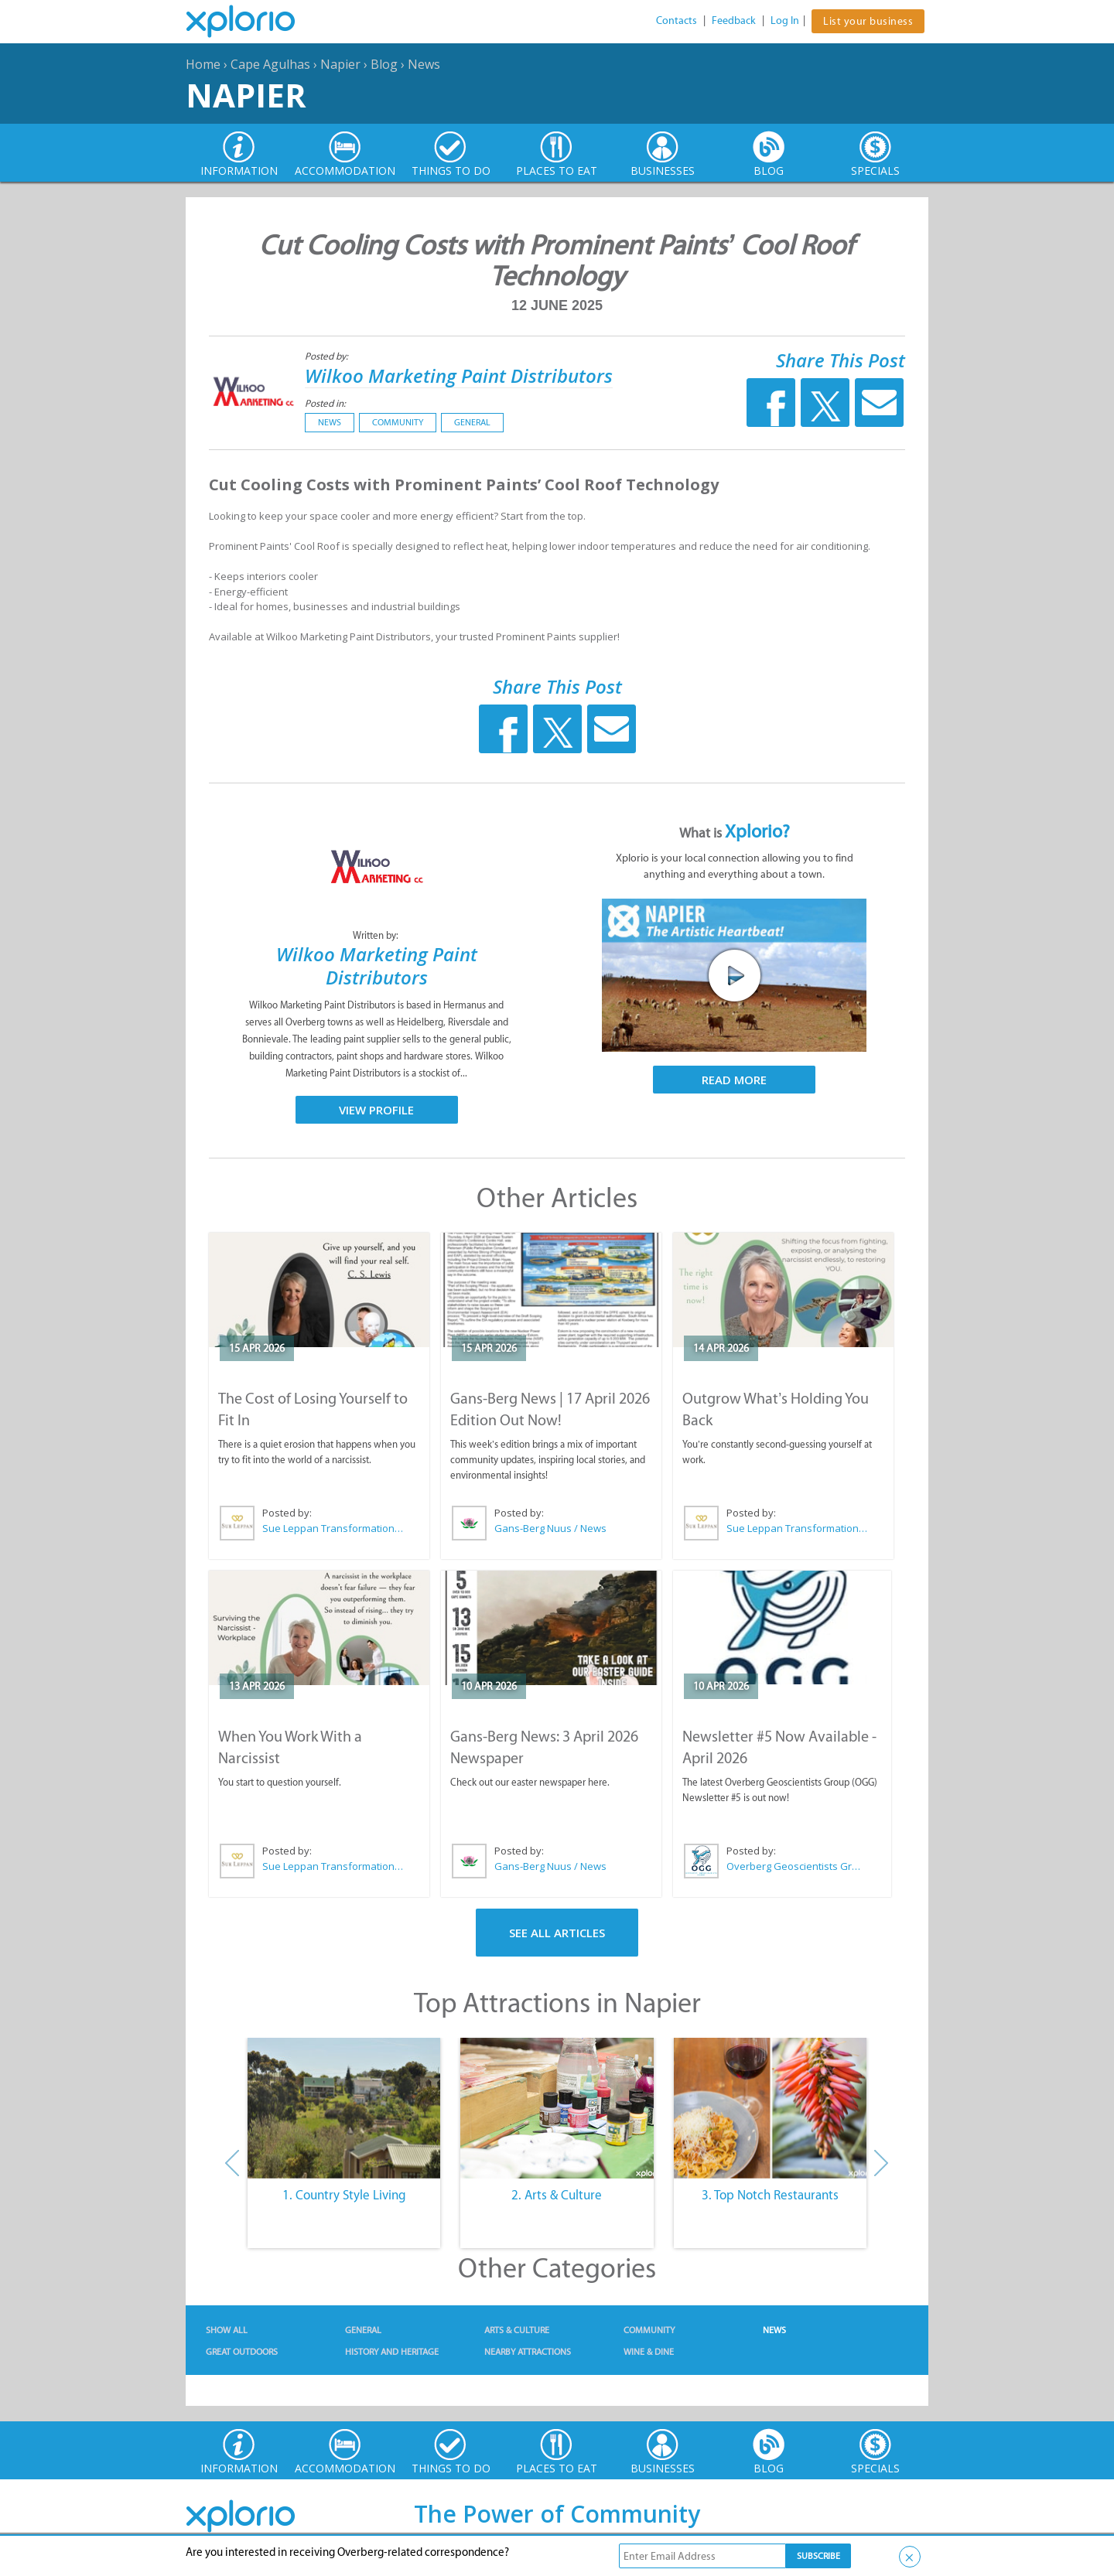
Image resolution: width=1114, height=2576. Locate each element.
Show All (227, 2330)
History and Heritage (392, 2351)
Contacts (676, 20)
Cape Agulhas (270, 64)
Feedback (734, 20)
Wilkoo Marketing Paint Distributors (459, 375)
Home (203, 64)
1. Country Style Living (344, 2194)
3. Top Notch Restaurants (770, 2194)
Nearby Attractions (527, 2351)
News (424, 64)
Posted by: (327, 356)
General (472, 422)
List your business (868, 21)
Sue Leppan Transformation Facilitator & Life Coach (333, 1528)
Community (397, 422)
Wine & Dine (649, 2351)
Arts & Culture (516, 2330)
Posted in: (325, 403)
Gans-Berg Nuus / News (550, 1528)
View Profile (376, 1109)
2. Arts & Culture (556, 2194)
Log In (785, 20)
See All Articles (557, 1932)
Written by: (377, 935)
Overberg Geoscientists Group (796, 1866)
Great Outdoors (242, 2351)
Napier (340, 64)
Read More (734, 1079)
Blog (384, 64)
